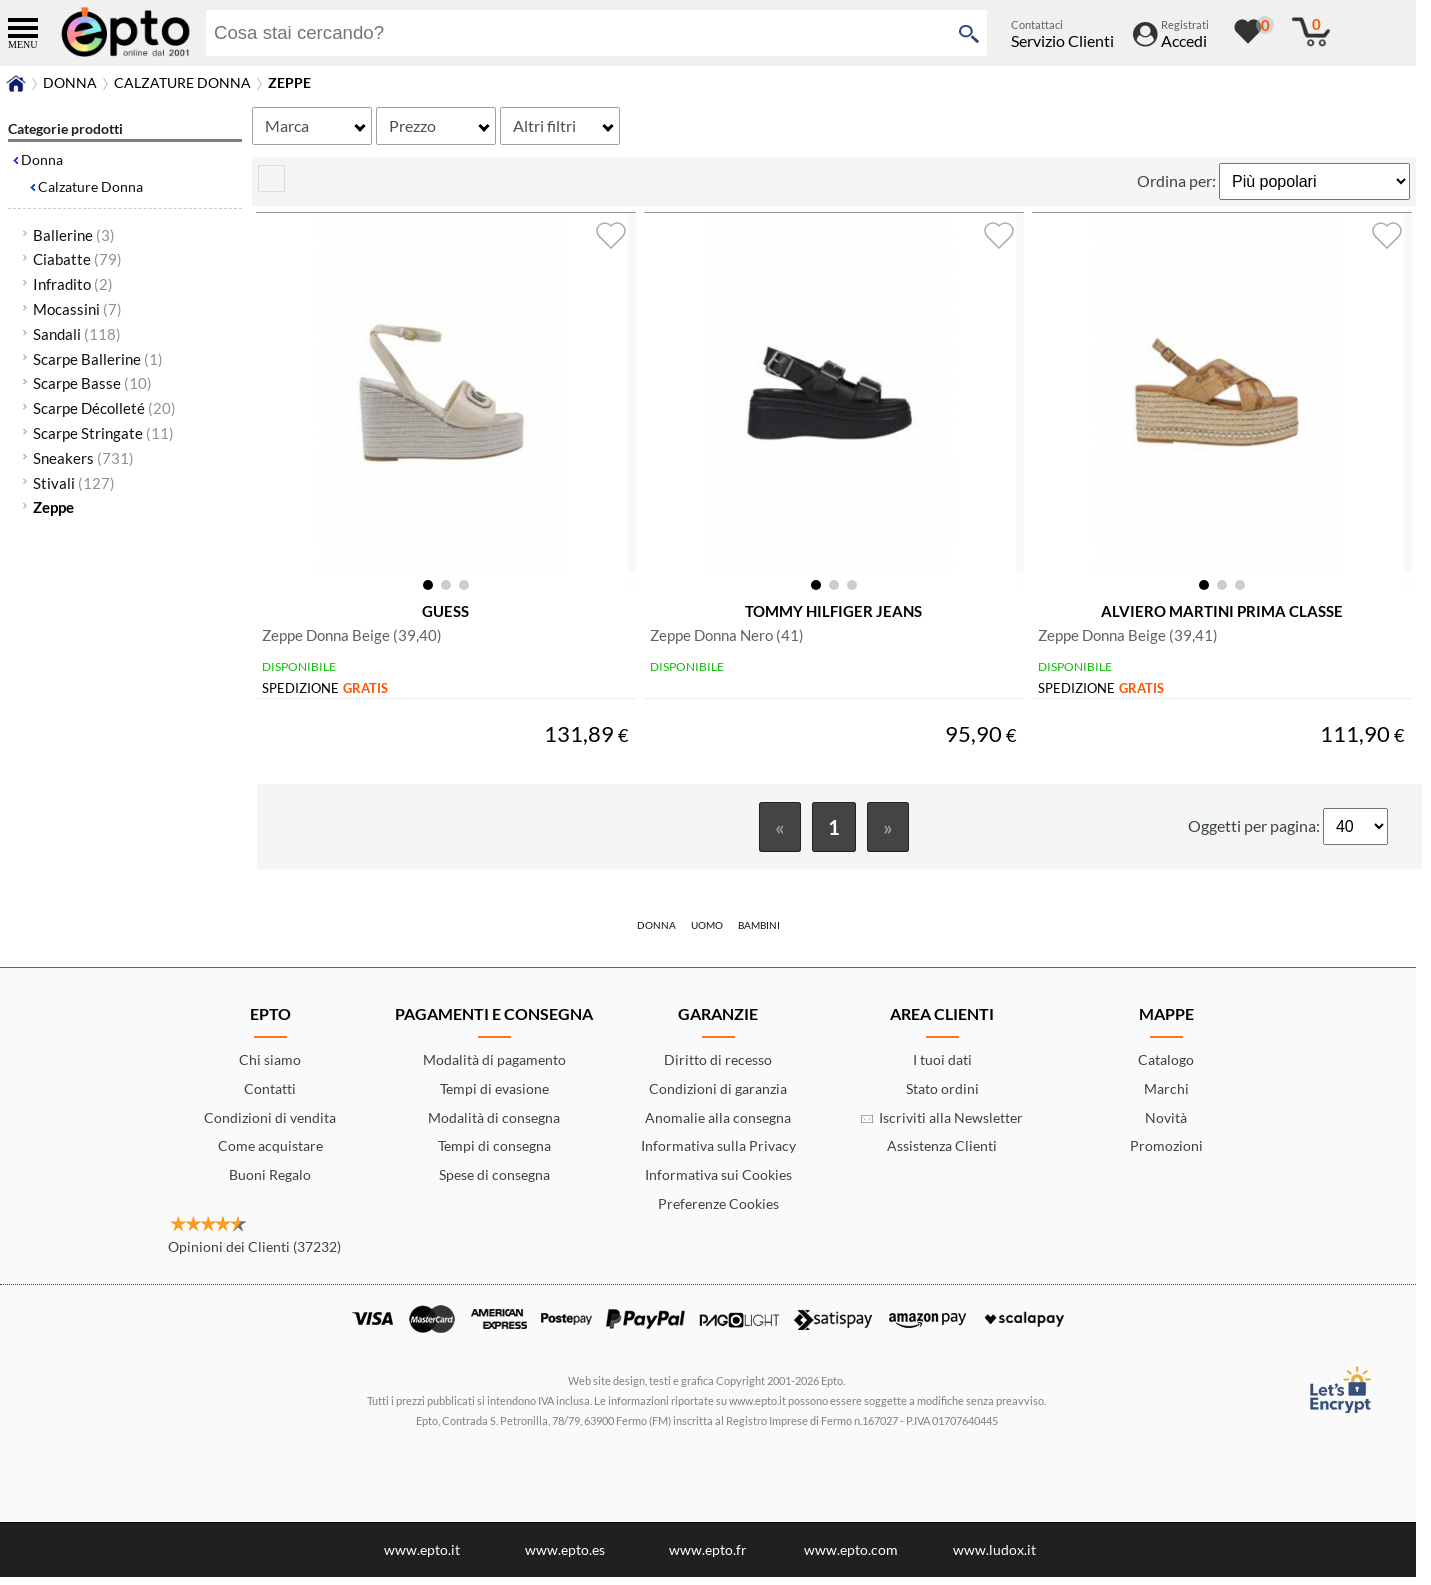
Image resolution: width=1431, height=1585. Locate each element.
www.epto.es (565, 1557)
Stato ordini (942, 1096)
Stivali (74, 483)
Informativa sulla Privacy (718, 1153)
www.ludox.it (994, 1557)
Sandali (77, 334)
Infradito (73, 284)
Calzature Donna (90, 186)
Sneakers (83, 458)
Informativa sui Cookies (718, 1182)
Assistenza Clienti (942, 1153)
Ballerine (74, 235)
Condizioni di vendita (270, 1125)
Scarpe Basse (92, 383)
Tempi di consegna (494, 1153)
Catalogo (1166, 1067)
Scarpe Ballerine (98, 359)
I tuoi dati (942, 1067)
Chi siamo (270, 1067)
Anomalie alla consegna (718, 1125)
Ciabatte (77, 259)
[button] (428, 587)
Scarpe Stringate (103, 433)
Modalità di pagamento (494, 1067)
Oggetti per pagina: (1255, 833)
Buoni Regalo (270, 1182)
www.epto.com (851, 1557)
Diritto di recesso (718, 1067)
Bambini (759, 933)
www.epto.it (422, 1557)
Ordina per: (1178, 180)
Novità (1166, 1125)
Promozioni (1166, 1153)
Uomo (707, 933)
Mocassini (77, 309)
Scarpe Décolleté (104, 408)
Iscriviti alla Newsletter (942, 1125)
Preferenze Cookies (718, 1211)
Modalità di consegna (494, 1125)
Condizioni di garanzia (718, 1096)
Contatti (270, 1096)
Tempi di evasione (494, 1096)
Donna (42, 159)
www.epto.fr (708, 1557)
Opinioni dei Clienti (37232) (254, 1254)
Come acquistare (270, 1153)
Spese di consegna (494, 1182)
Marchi (1166, 1096)
